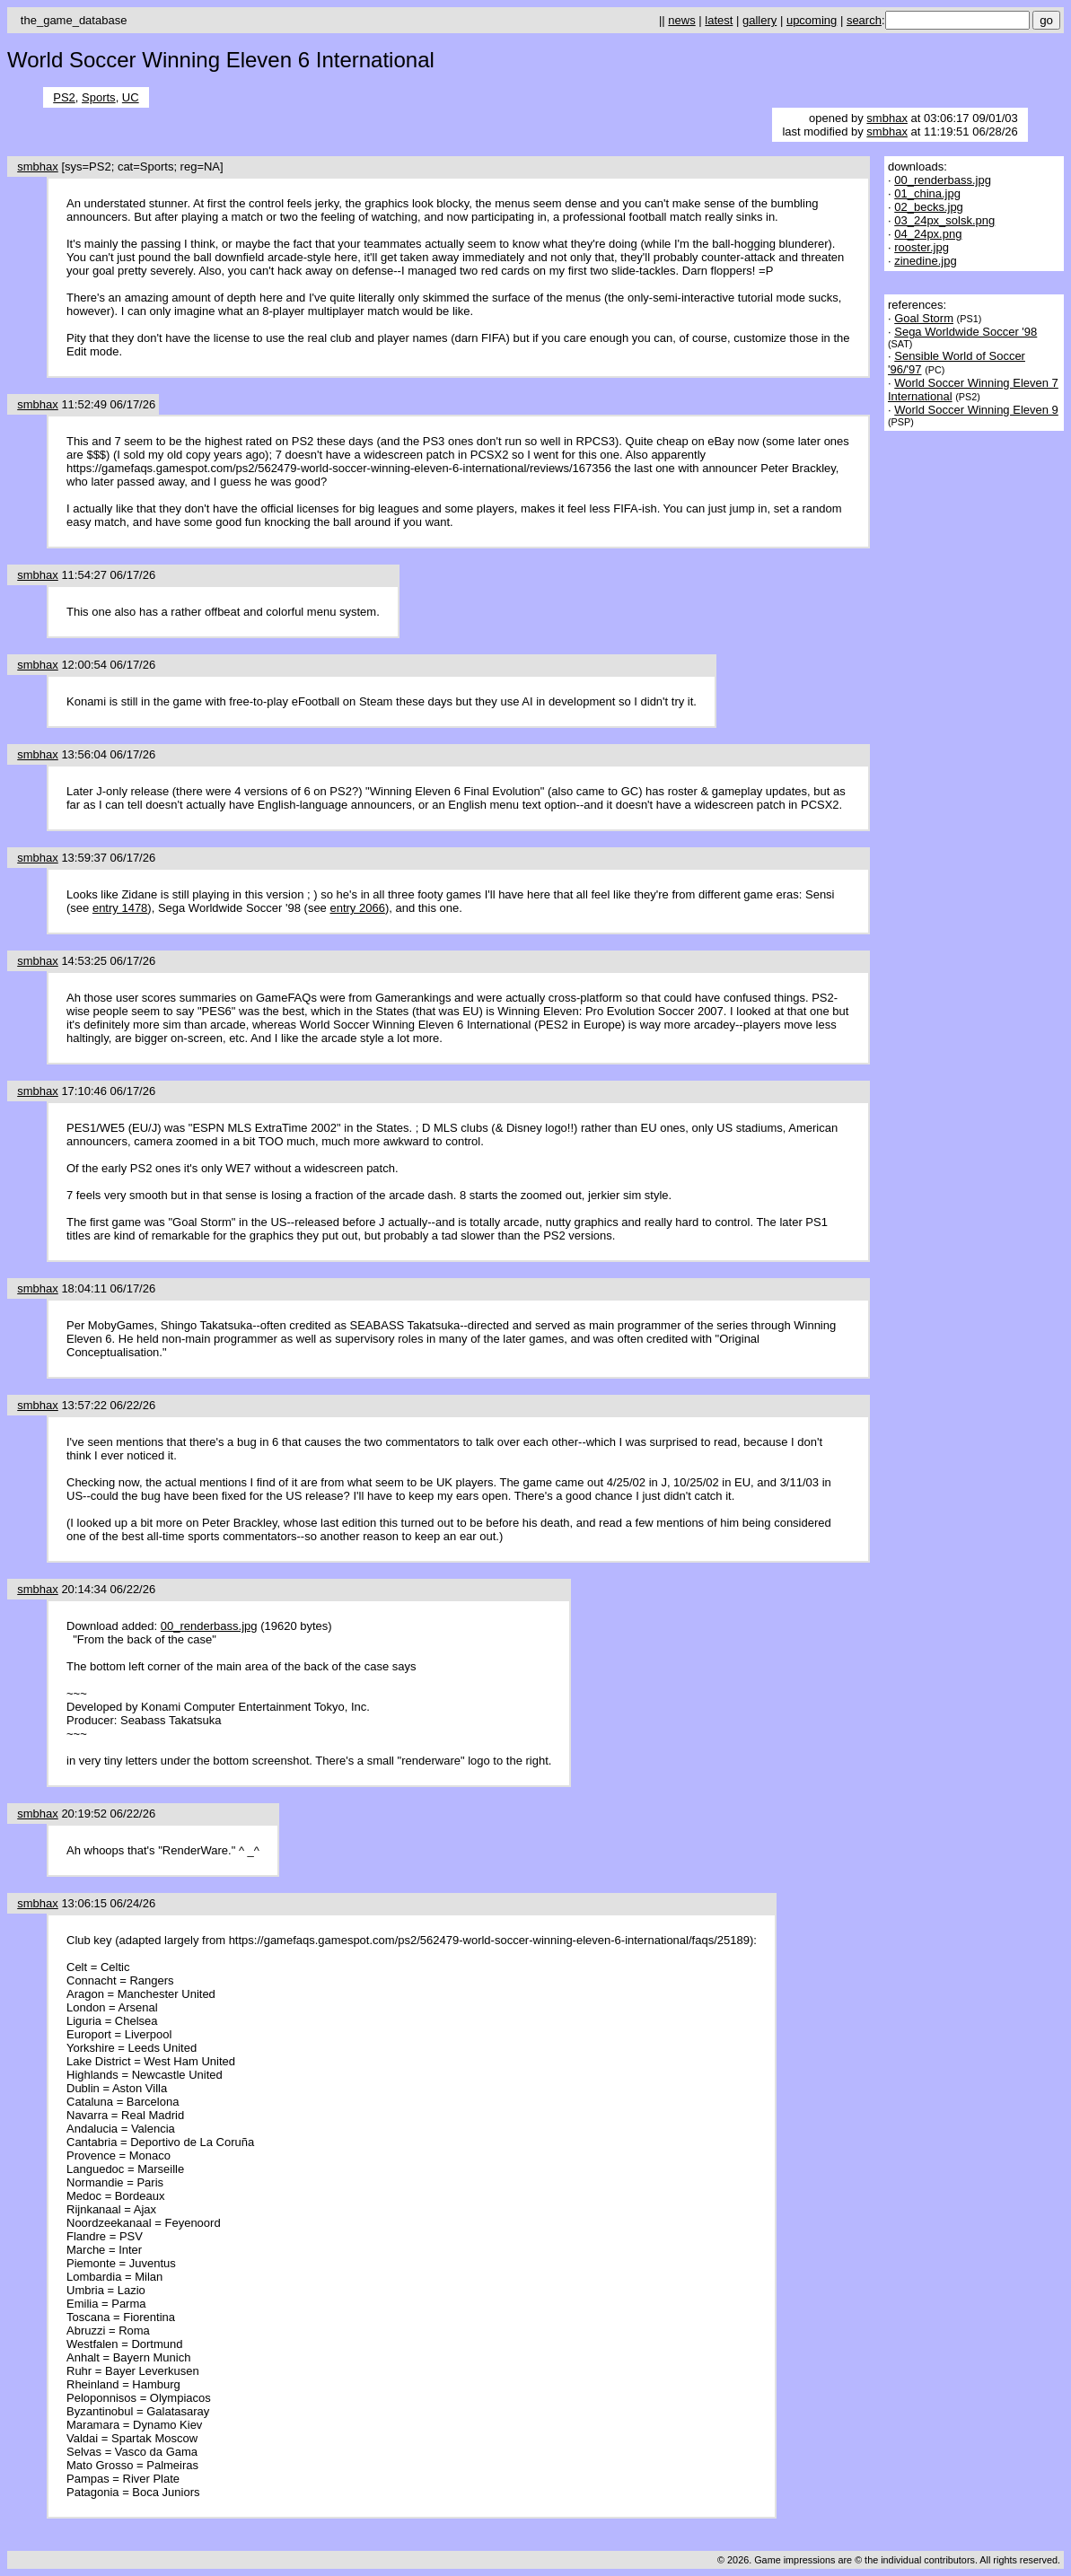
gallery (759, 20)
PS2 (64, 97)
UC (130, 97)
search (864, 20)
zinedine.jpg (925, 260)
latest (719, 20)
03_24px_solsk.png (944, 220)
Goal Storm (923, 318)
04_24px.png (927, 234)
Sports (99, 97)
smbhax (887, 118)
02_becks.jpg (928, 207)
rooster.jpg (921, 247)
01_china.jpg (927, 193)
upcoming (811, 20)
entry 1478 (119, 908)
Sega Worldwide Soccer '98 (965, 331)
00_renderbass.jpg (209, 1626)
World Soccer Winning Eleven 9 (976, 409)
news (681, 20)
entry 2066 (356, 908)
